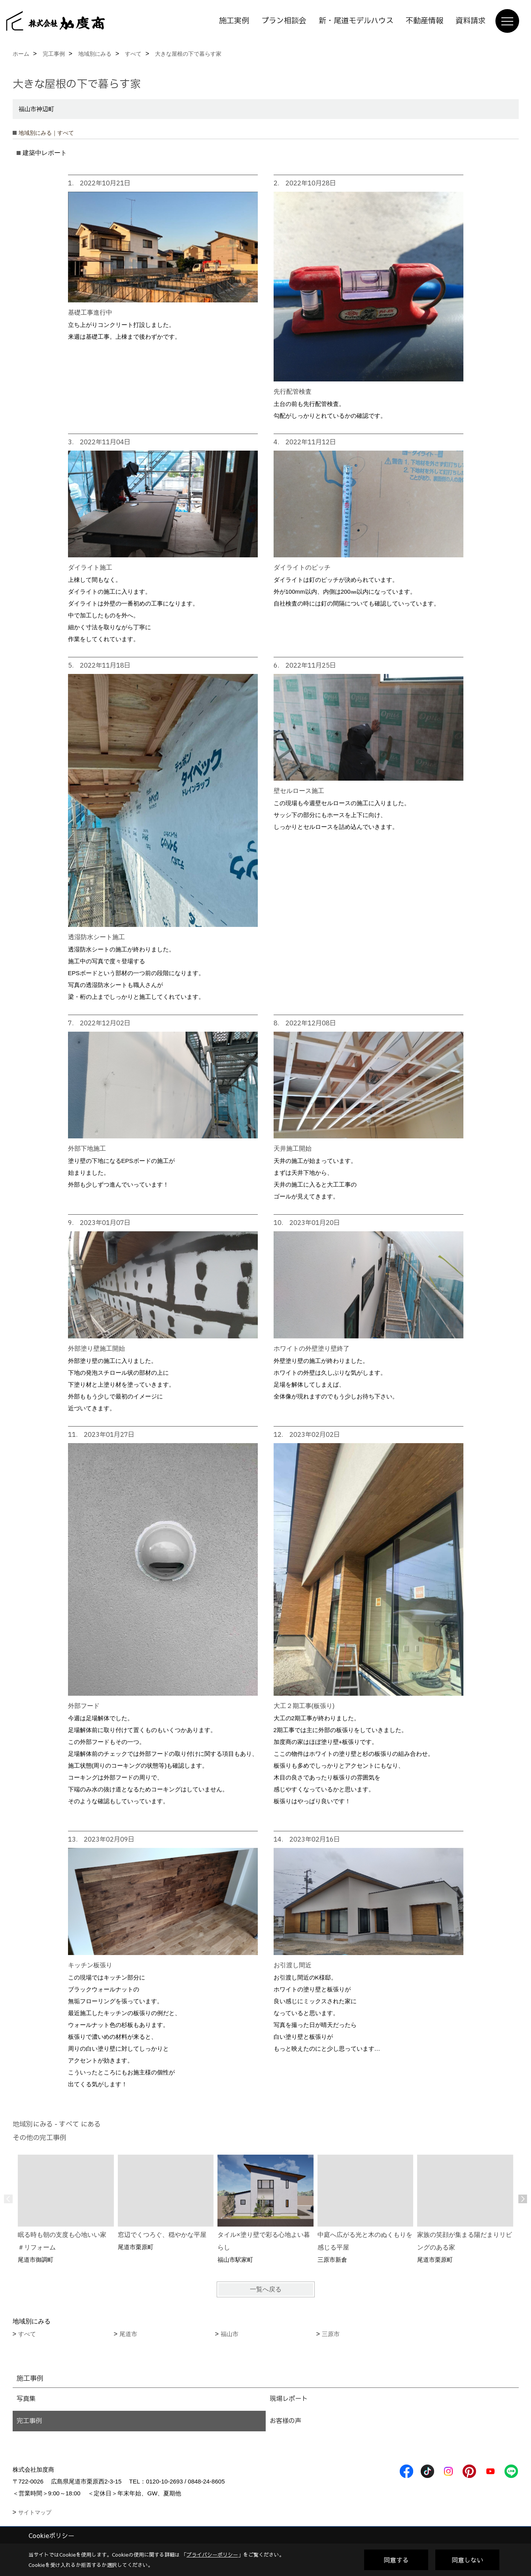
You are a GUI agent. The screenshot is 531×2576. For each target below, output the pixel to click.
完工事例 (29, 2421)
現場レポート (289, 2399)
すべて (27, 2334)
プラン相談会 (283, 20)
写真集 (26, 2399)
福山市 (229, 2334)
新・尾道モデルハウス (356, 20)
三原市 (331, 2334)
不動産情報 (424, 20)
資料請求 (470, 20)
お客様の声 (285, 2421)
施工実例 (234, 20)
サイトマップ (34, 2512)
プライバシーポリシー (212, 2554)
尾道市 (128, 2334)
